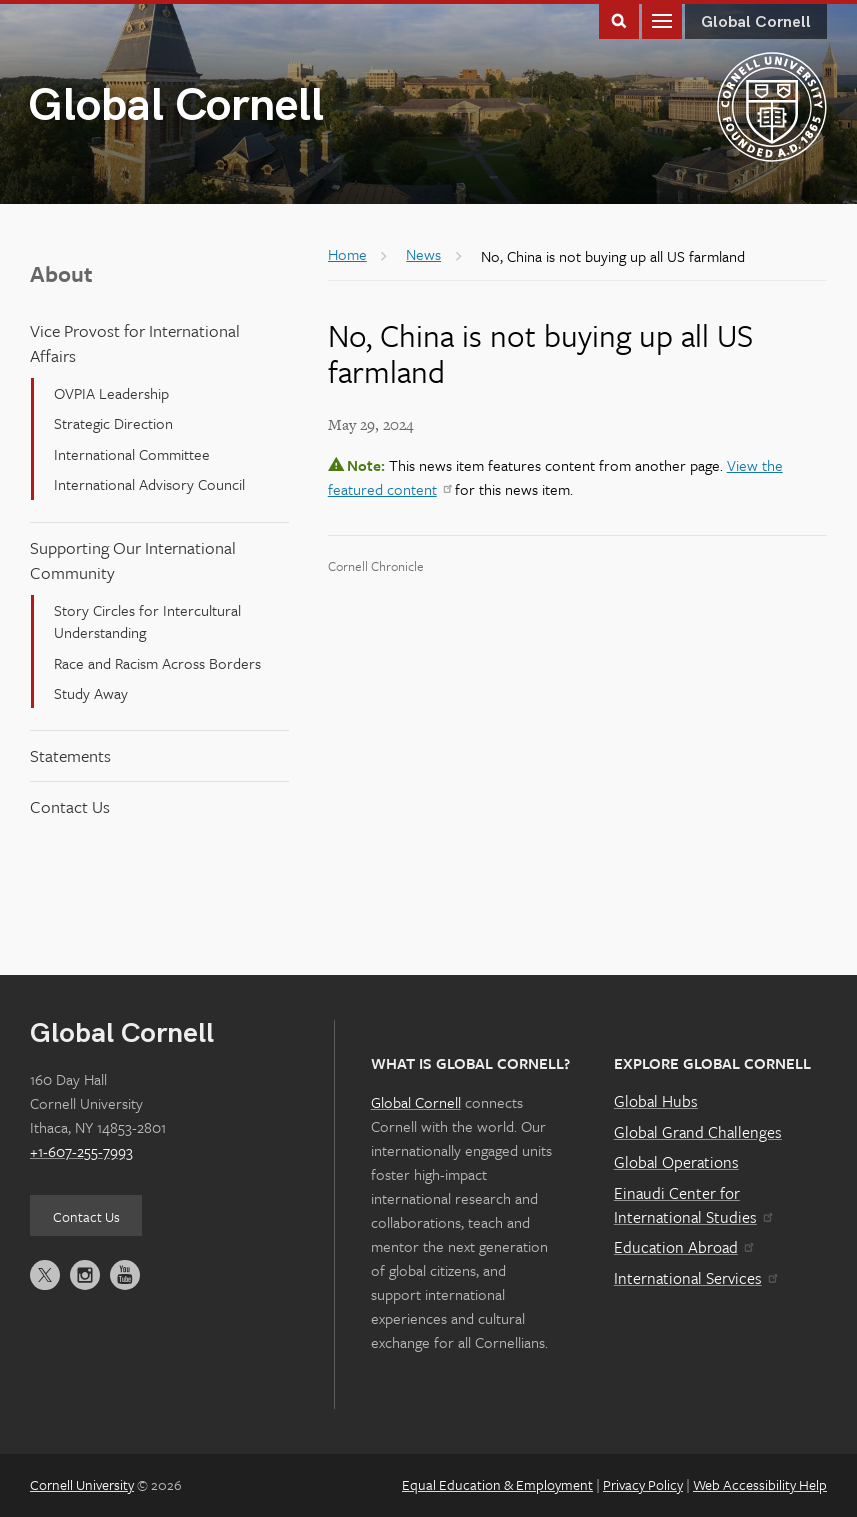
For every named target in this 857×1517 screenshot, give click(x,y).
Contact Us (70, 806)
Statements (70, 755)
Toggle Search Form (619, 19)
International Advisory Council (149, 484)
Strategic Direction (113, 423)
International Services (695, 1278)
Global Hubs (656, 1101)
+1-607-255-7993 (81, 1151)
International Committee (132, 454)
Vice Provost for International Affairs (135, 343)
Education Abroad (683, 1247)
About (61, 273)
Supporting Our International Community (133, 560)
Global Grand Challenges (698, 1132)
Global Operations (676, 1162)
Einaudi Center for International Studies (693, 1205)
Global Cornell (176, 106)
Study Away (91, 693)
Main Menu (662, 19)
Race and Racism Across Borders (157, 663)
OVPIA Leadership (111, 393)
